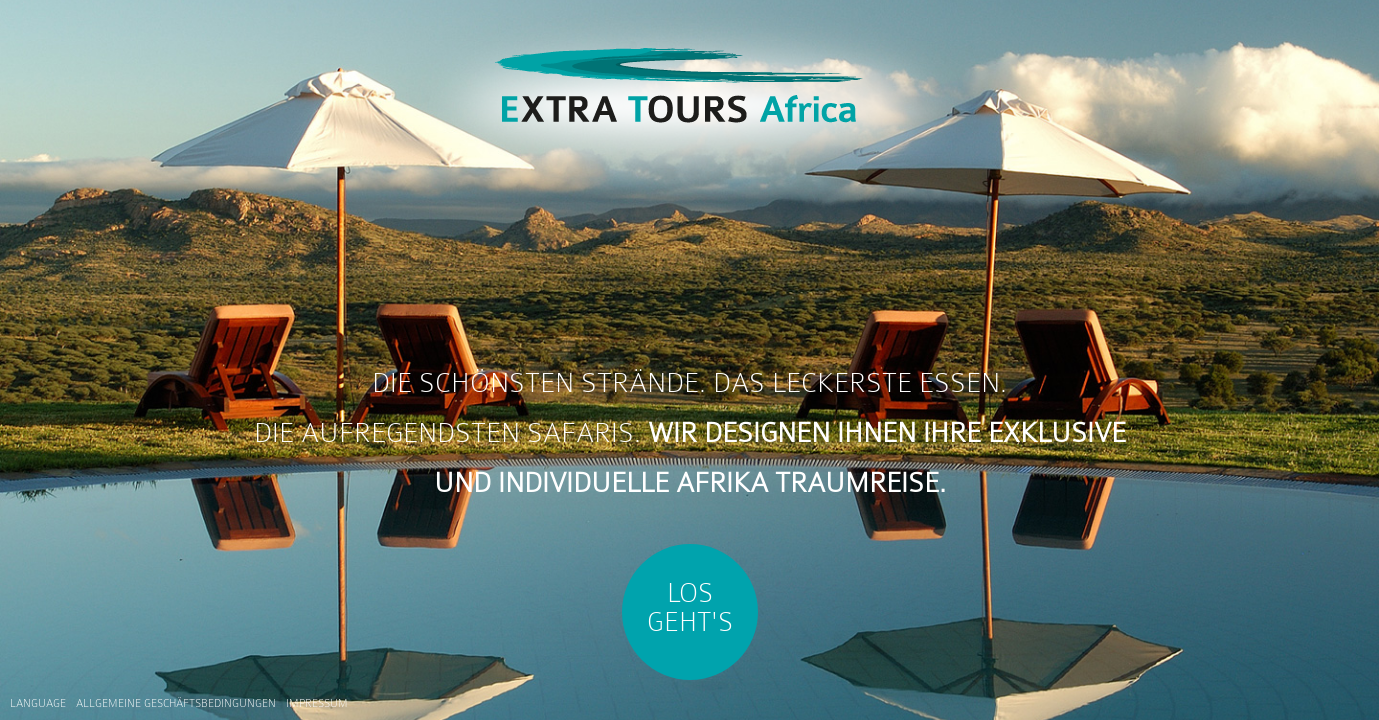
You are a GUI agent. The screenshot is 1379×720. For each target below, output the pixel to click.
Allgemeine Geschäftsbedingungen (176, 703)
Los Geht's (690, 607)
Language (38, 703)
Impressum (317, 703)
